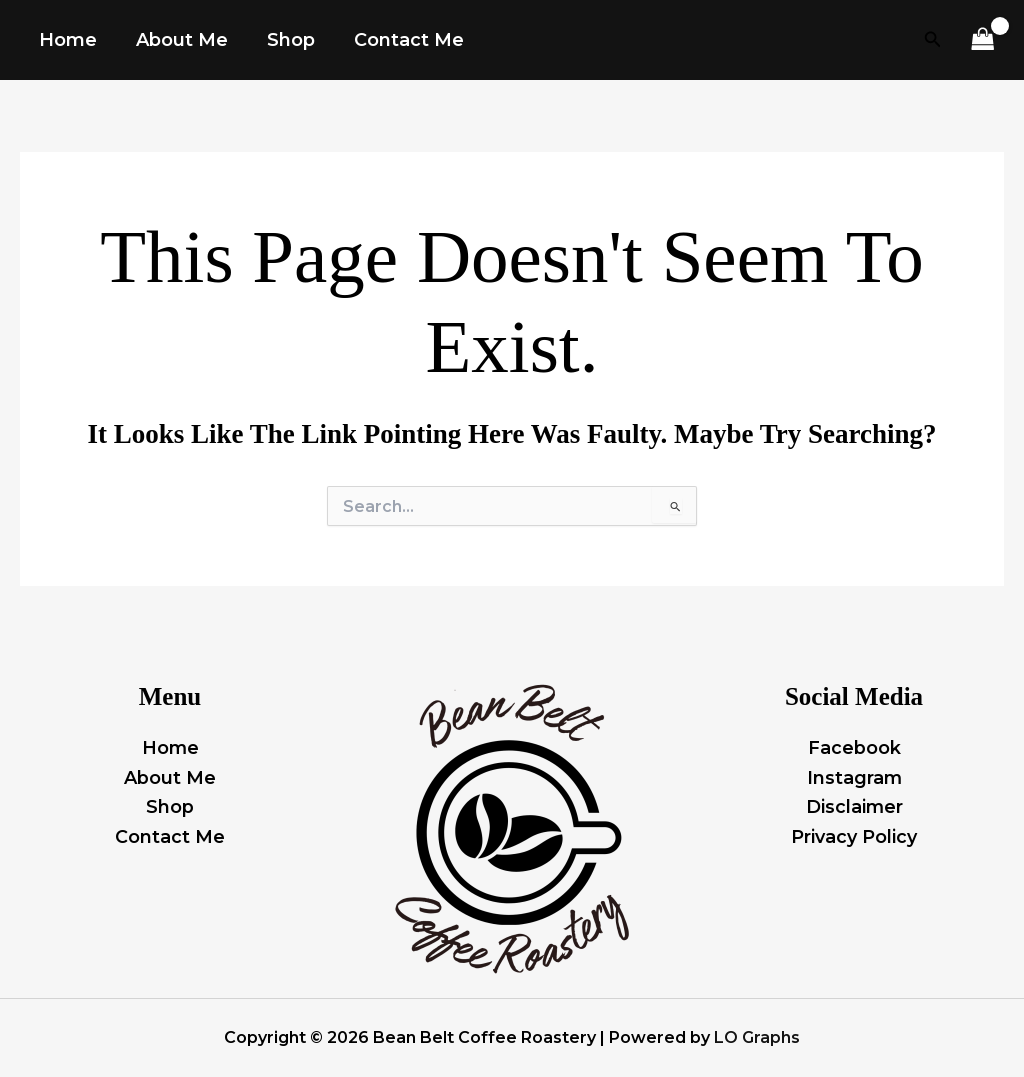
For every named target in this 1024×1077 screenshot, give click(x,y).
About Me (170, 777)
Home (170, 747)
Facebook (854, 747)
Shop (170, 807)
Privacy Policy (854, 836)
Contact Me (170, 836)
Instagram (854, 777)
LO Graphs (757, 1037)
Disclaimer (854, 807)
